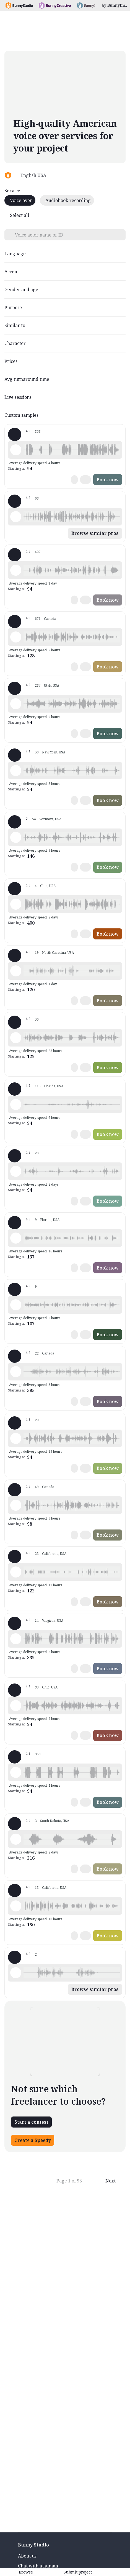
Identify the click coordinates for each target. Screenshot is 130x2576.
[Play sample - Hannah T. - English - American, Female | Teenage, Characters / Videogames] (15, 837)
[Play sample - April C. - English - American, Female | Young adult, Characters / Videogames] (15, 1371)
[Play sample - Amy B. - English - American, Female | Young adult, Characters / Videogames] (15, 1304)
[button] (72, 449)
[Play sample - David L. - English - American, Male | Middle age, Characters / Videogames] (15, 449)
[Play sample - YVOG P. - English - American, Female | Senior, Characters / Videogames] (15, 1037)
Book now (108, 480)
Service (12, 191)
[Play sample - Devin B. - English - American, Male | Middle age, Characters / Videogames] (15, 703)
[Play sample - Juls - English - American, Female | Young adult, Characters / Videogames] (15, 636)
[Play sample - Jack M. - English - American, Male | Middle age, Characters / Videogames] (15, 1905)
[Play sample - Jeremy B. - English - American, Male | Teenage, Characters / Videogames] (15, 1438)
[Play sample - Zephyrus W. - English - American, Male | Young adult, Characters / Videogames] (15, 770)
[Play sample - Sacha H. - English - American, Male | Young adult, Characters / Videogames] (15, 1505)
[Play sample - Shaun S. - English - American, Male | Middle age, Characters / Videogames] (15, 1104)
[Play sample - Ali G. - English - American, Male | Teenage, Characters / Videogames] (15, 516)
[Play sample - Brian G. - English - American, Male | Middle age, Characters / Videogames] (15, 1638)
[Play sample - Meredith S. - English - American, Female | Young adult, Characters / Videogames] (15, 1238)
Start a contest (31, 2122)
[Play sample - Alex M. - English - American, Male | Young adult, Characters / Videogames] (15, 1572)
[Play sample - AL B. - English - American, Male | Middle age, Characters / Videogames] (15, 1972)
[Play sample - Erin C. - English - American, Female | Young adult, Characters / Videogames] (15, 970)
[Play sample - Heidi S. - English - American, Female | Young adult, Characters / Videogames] (15, 1171)
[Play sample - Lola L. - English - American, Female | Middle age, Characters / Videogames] (15, 570)
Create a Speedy (32, 2140)
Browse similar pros (95, 533)
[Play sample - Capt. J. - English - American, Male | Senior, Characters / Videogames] (15, 904)
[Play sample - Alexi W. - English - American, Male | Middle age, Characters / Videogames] (15, 1839)
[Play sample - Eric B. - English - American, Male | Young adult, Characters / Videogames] (15, 1705)
